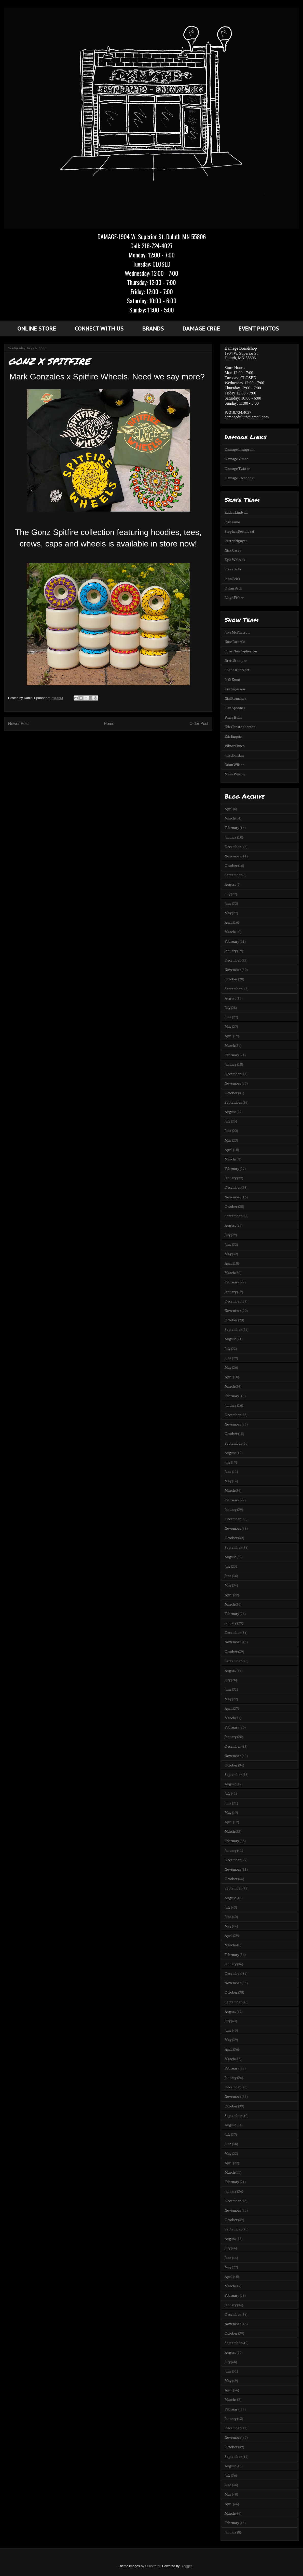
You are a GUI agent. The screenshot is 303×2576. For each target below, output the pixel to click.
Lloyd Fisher (234, 597)
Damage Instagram (239, 449)
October (231, 865)
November (233, 855)
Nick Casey (233, 550)
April (228, 808)
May (228, 912)
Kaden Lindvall (236, 512)
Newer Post (18, 723)
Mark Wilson (235, 773)
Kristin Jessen (235, 688)
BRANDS (153, 328)
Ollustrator (152, 2566)
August (230, 884)
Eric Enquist (234, 736)
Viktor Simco (235, 745)
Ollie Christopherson (241, 650)
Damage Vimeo (237, 458)
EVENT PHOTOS (259, 328)
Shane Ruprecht (237, 669)
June (228, 903)
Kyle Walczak (235, 559)
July (227, 893)
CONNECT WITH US (99, 328)
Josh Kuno (232, 521)
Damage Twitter (237, 468)
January (231, 837)
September (233, 874)
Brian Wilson (234, 764)
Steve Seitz (233, 568)
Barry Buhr (233, 717)
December (233, 846)
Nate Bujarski (235, 641)
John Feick (232, 578)
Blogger (186, 2566)
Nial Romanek (235, 698)
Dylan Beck (233, 588)
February (232, 827)
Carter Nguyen (236, 540)
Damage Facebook (239, 477)
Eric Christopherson (240, 726)
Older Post (198, 723)
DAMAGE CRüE (201, 328)
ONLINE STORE (36, 328)
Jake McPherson (237, 632)
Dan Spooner (235, 707)
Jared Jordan (234, 755)
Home (109, 723)
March (230, 817)
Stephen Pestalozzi (239, 531)
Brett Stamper (236, 660)
